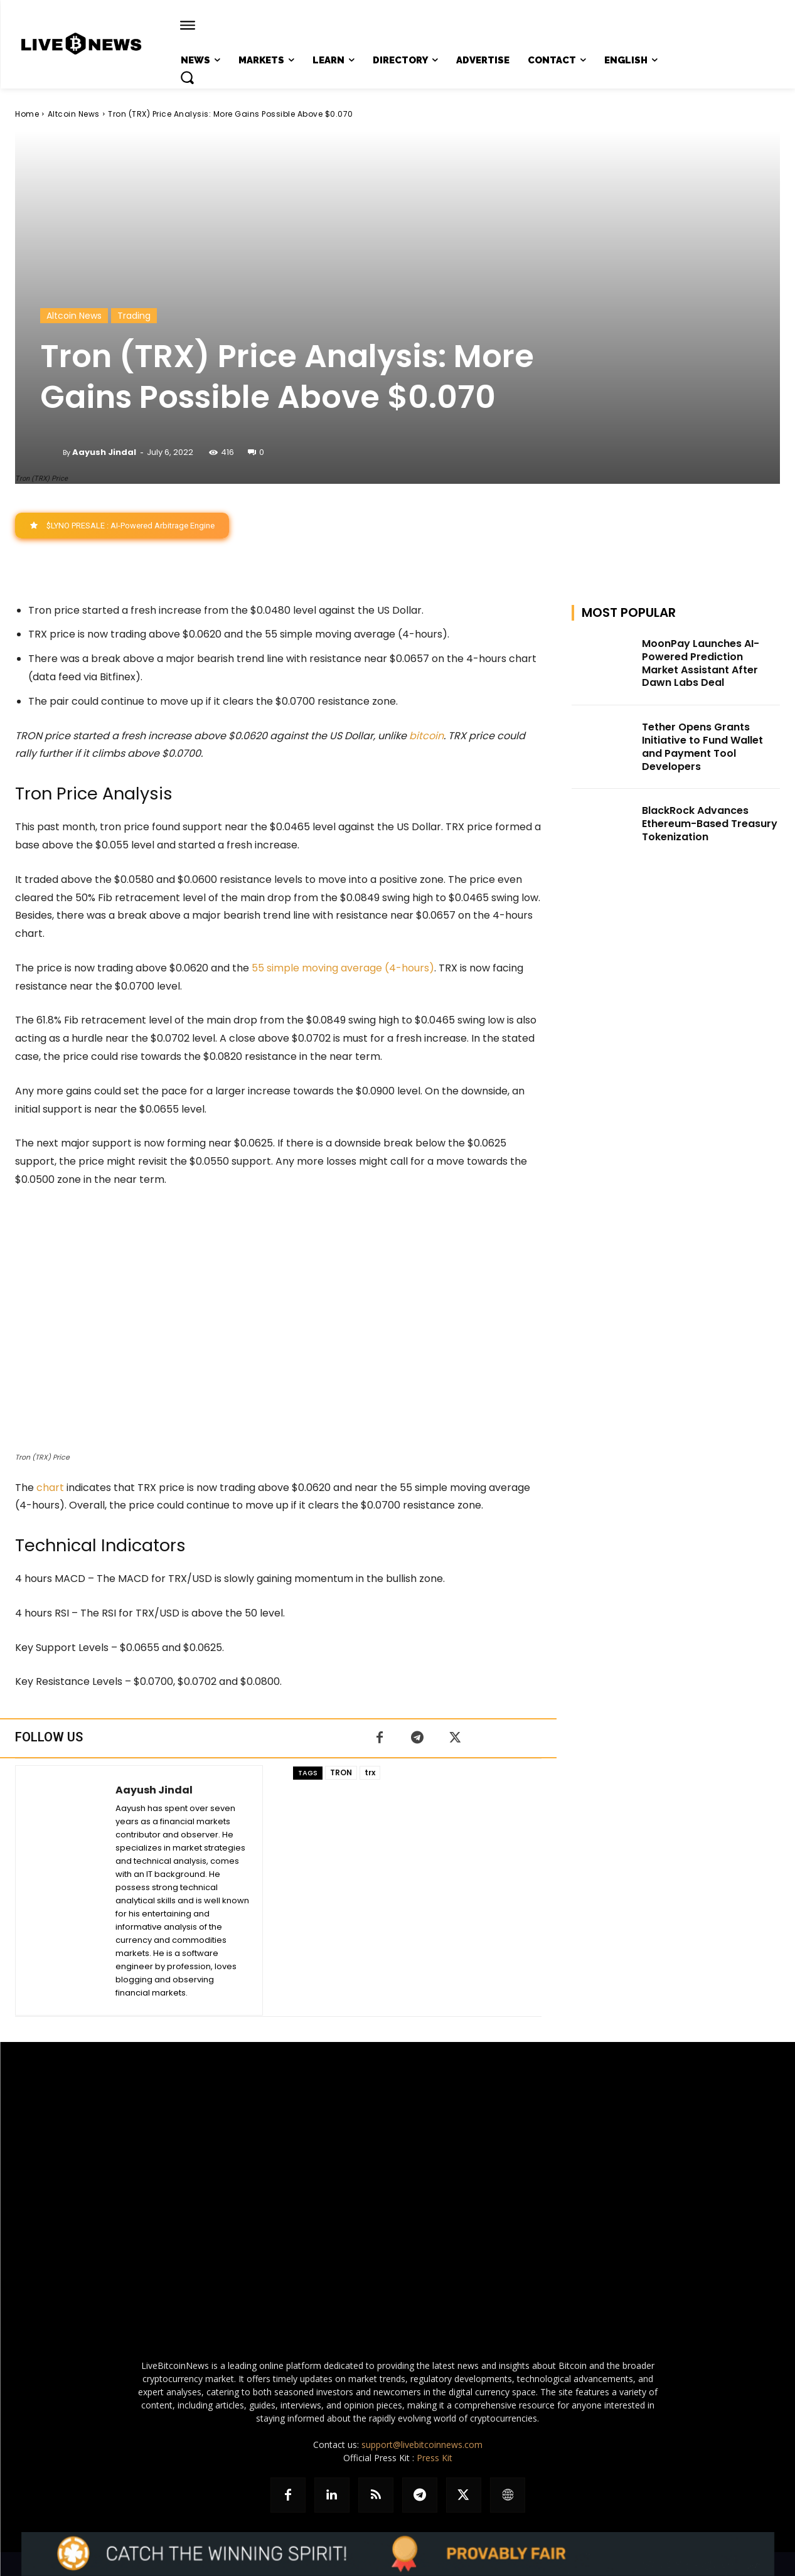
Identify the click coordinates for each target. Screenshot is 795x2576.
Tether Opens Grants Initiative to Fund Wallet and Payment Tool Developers (702, 747)
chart (50, 1487)
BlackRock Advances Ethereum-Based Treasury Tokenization (709, 824)
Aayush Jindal (104, 452)
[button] (187, 77)
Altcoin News (74, 114)
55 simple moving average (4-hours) (343, 968)
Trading (134, 315)
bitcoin (426, 736)
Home (27, 114)
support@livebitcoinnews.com (422, 2444)
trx (370, 1772)
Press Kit (434, 2458)
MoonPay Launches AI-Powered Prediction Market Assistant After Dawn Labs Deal (700, 663)
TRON (341, 1772)
